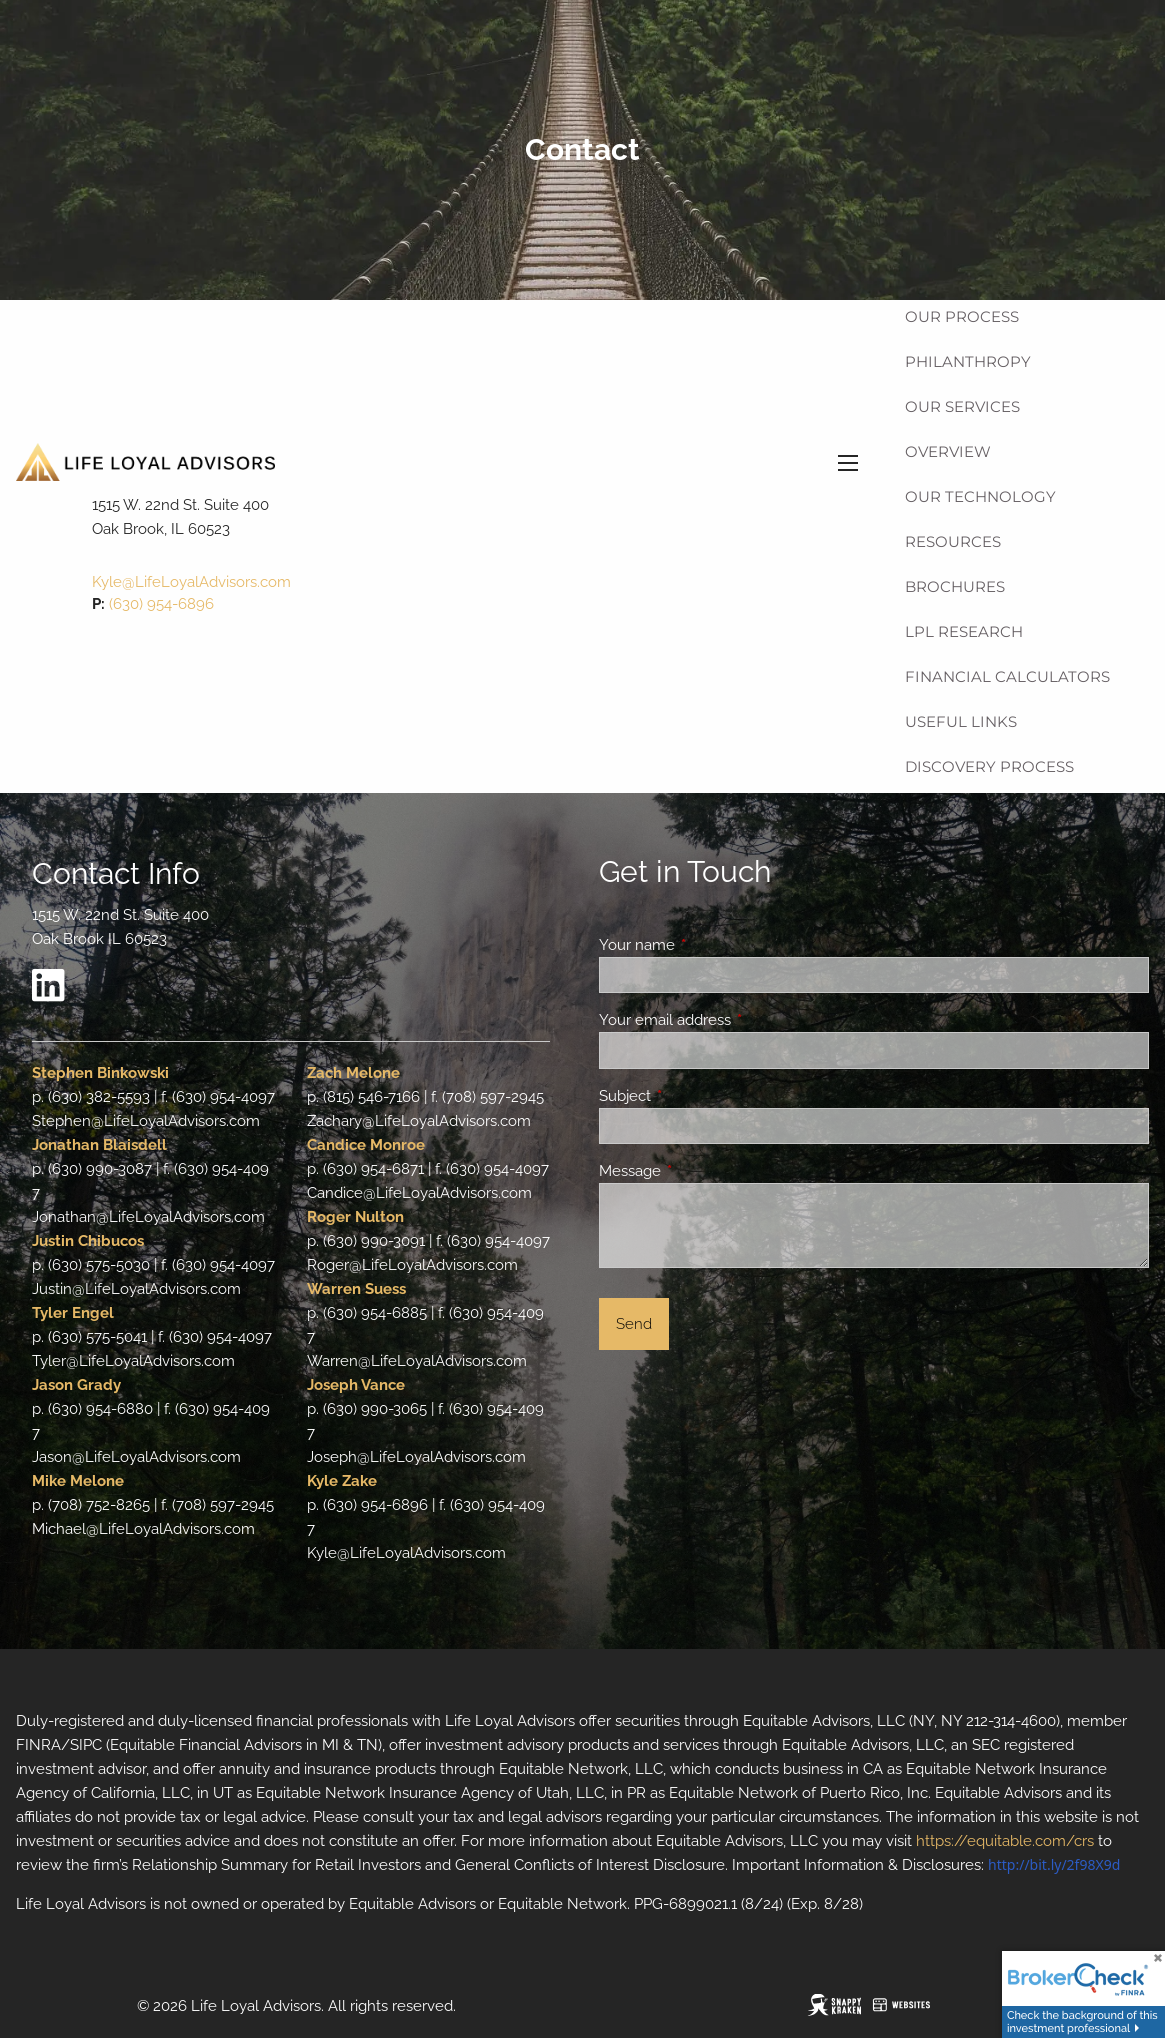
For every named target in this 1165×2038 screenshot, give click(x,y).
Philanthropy (968, 361)
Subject (697, 1096)
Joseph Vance (356, 1385)
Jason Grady (76, 1385)
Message (702, 1171)
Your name (709, 945)
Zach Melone (353, 1073)
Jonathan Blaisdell (99, 1145)
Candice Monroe (366, 1145)
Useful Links (961, 721)
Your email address (737, 1020)
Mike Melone (78, 1481)
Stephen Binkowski (100, 1073)
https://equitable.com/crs (1005, 1841)
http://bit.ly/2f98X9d (1054, 1864)
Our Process (962, 316)
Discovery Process (989, 766)
